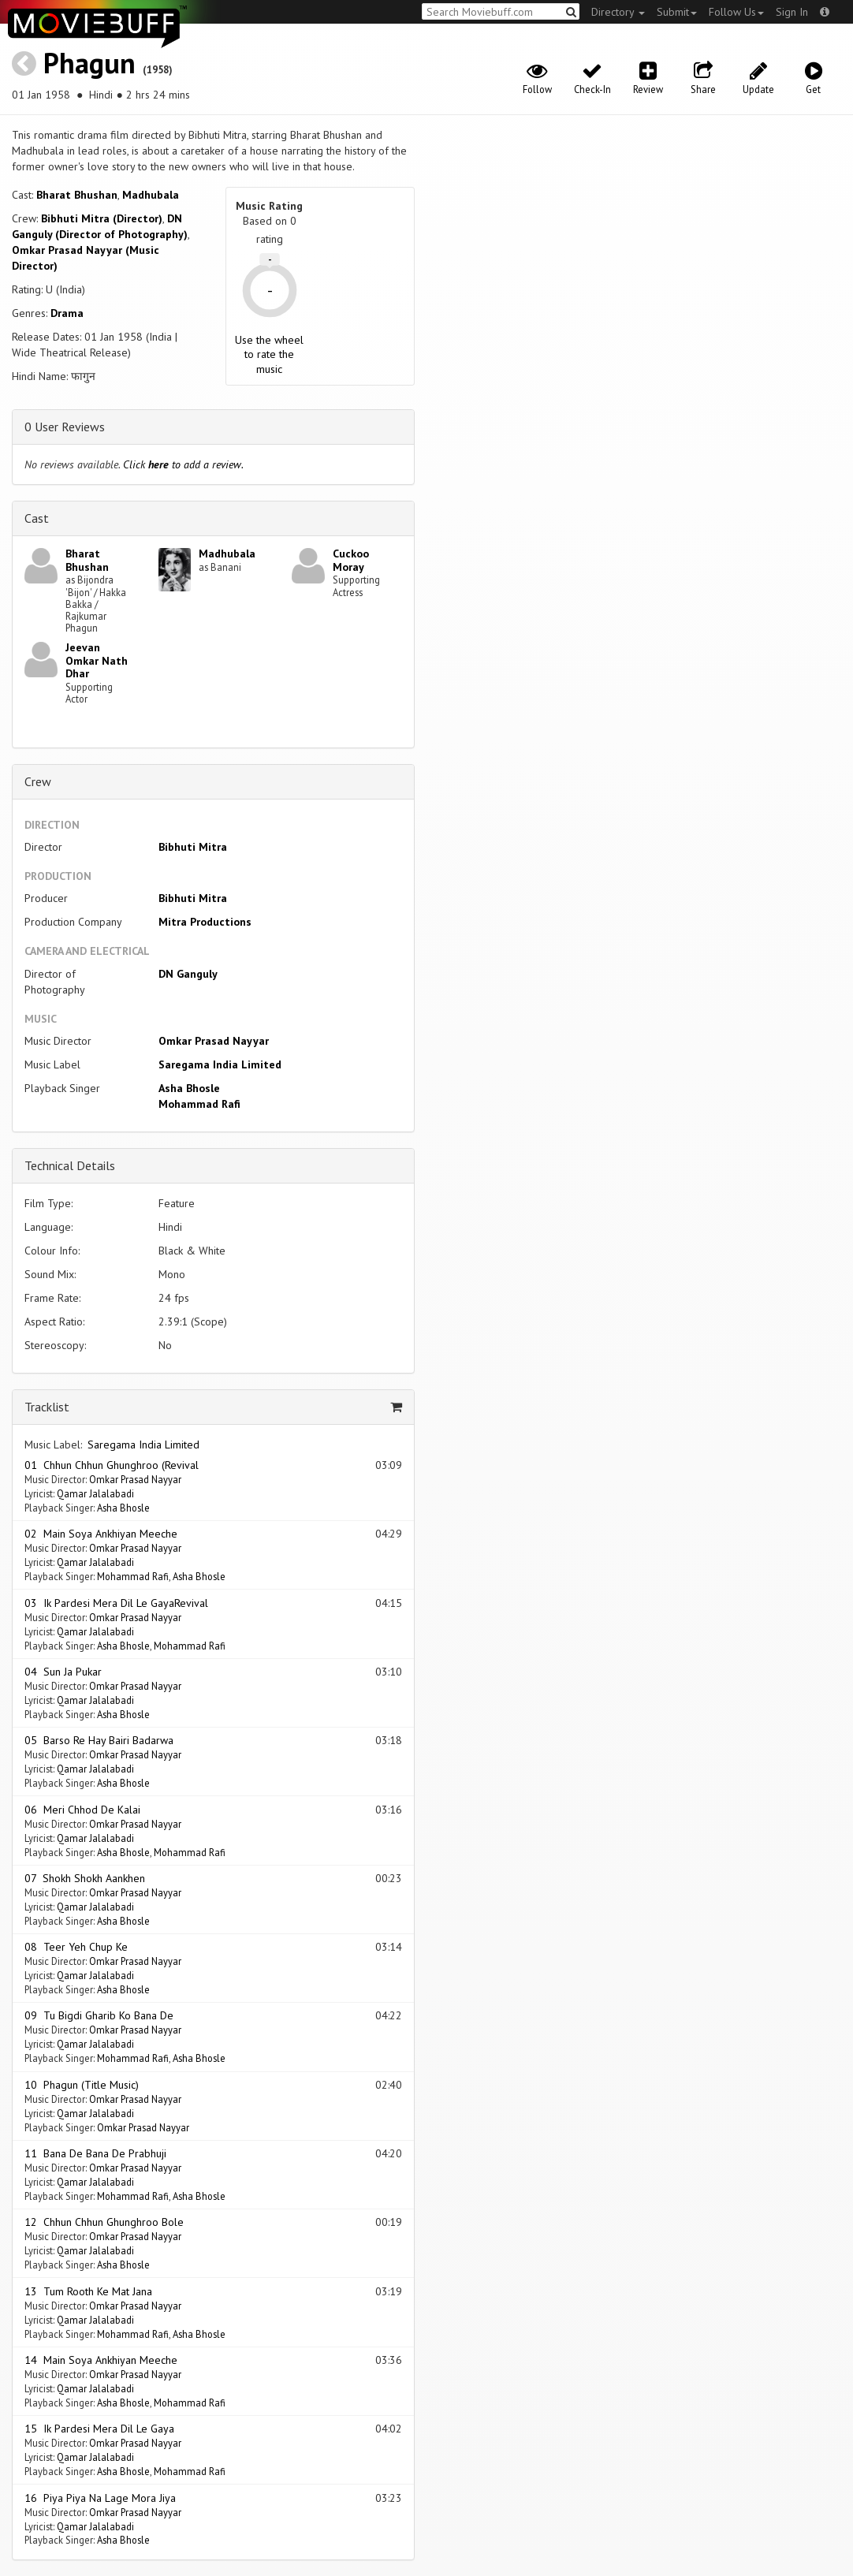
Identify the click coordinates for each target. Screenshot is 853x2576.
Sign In (792, 12)
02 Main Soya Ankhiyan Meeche (100, 1534)
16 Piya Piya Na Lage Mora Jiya (100, 2498)
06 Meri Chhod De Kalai (82, 1809)
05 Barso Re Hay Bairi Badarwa (98, 1740)
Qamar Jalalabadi (95, 1493)
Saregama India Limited (219, 1064)
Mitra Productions (204, 922)
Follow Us (736, 12)
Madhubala (150, 195)
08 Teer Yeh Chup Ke (76, 1947)
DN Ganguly (188, 974)
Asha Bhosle (189, 1088)
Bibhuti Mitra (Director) (101, 218)
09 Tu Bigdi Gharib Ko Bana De (98, 2015)
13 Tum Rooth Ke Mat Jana (88, 2291)
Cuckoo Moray (351, 560)
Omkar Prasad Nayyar (213, 1041)
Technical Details (69, 1165)
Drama (67, 313)
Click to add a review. (183, 464)
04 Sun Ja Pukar (63, 1672)
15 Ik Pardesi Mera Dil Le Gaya (99, 2428)
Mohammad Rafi (199, 1104)
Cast (36, 518)
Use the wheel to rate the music (269, 354)
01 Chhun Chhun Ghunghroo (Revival (111, 1465)
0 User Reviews (64, 426)
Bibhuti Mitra (192, 847)
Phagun (89, 62)
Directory (618, 12)
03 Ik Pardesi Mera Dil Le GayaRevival (116, 1603)
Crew (37, 781)
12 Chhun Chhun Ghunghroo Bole (104, 2222)
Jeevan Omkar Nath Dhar (96, 660)
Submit (677, 12)
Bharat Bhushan (76, 195)
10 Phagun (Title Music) (81, 2085)
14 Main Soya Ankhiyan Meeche (100, 2360)
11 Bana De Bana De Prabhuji (95, 2153)
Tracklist (46, 1407)
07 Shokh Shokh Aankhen (84, 1878)
